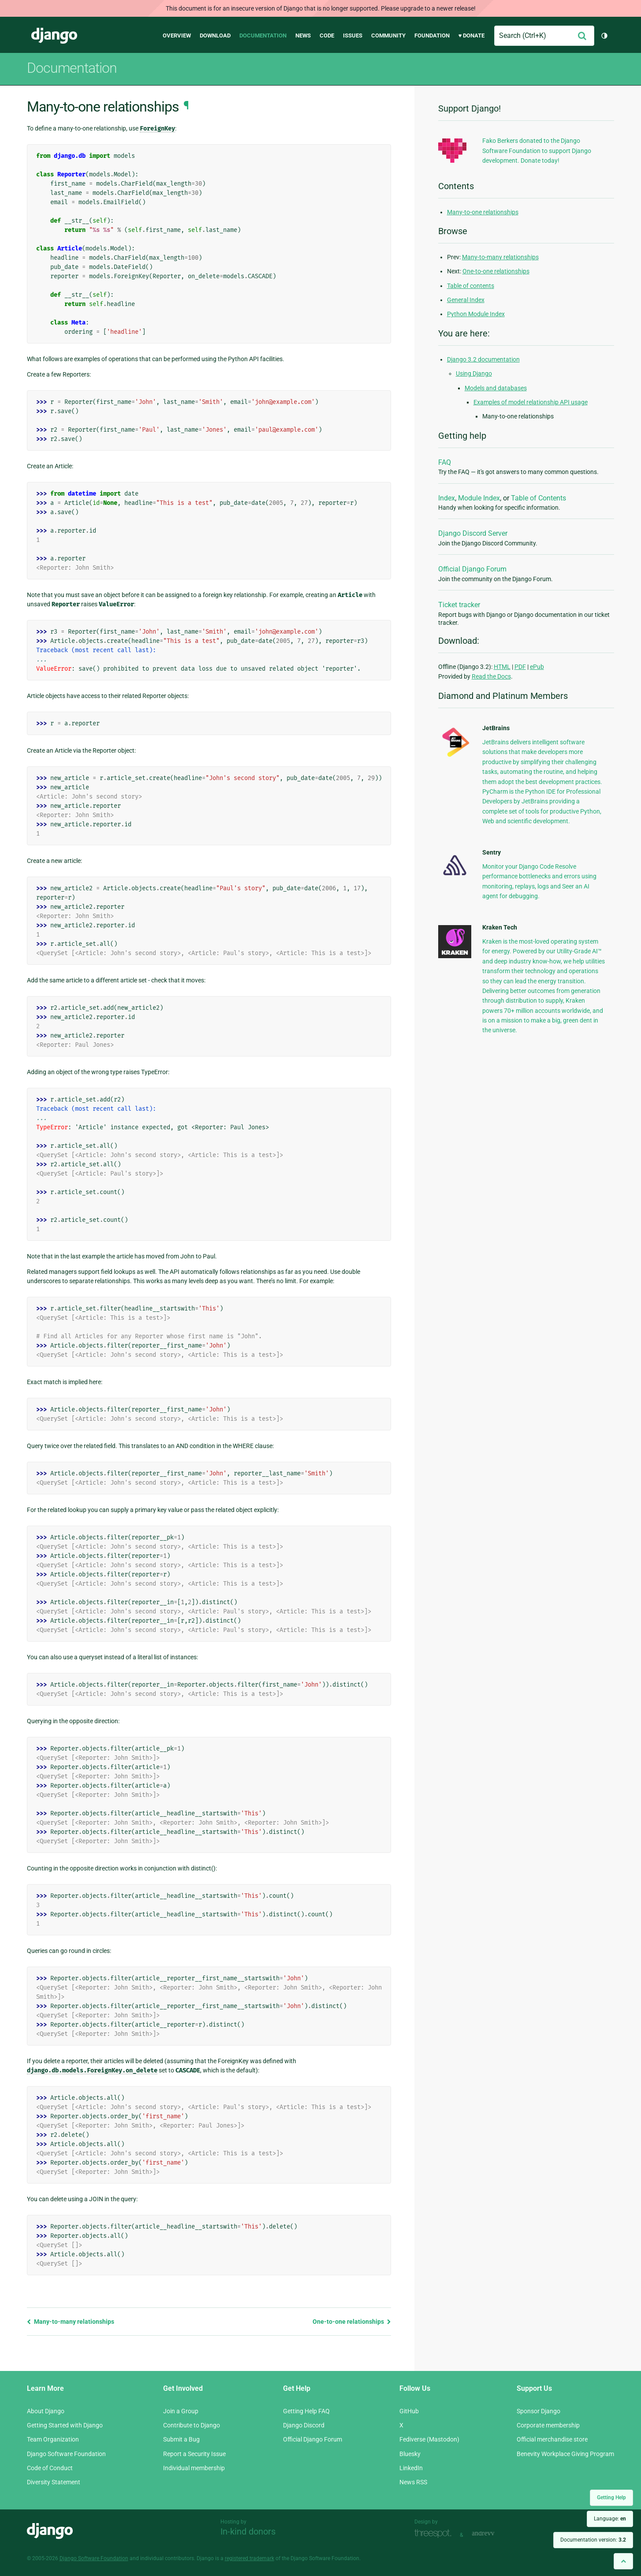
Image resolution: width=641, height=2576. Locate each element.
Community (388, 35)
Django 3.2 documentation (483, 359)
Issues (352, 35)
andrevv (493, 2534)
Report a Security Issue (194, 2453)
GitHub (409, 2411)
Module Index (479, 498)
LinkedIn (411, 2467)
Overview (177, 35)
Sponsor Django (538, 2411)
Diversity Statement (53, 2482)
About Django (45, 2411)
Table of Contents (538, 498)
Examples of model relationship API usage (530, 402)
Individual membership (194, 2467)
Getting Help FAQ (306, 2411)
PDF (520, 666)
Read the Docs (491, 676)
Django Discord (303, 2425)
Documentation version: (593, 2540)
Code (327, 35)
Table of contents (470, 285)
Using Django (474, 373)
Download (215, 35)
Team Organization (53, 2439)
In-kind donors (248, 2531)
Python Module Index (476, 313)
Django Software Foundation (66, 2453)
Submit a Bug (181, 2439)
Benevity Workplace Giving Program (565, 2453)
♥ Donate (471, 35)
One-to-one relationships (352, 2321)
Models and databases (496, 388)
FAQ (444, 462)
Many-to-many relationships (70, 2321)
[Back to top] (623, 2561)
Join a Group (180, 2411)
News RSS (413, 2482)
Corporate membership (548, 2425)
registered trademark (249, 2558)
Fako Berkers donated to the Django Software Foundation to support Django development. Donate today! (536, 150)
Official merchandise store (552, 2439)
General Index (465, 299)
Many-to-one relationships (482, 212)
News (303, 35)
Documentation (263, 35)
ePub (537, 666)
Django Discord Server (472, 533)
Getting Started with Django (65, 2425)
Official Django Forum (472, 569)
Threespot (435, 2534)
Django (54, 36)
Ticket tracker (459, 605)
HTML (502, 666)
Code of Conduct (50, 2467)
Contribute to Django (191, 2425)
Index (446, 498)
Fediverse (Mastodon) (429, 2439)
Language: (610, 2519)
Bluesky (410, 2453)
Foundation (432, 35)
